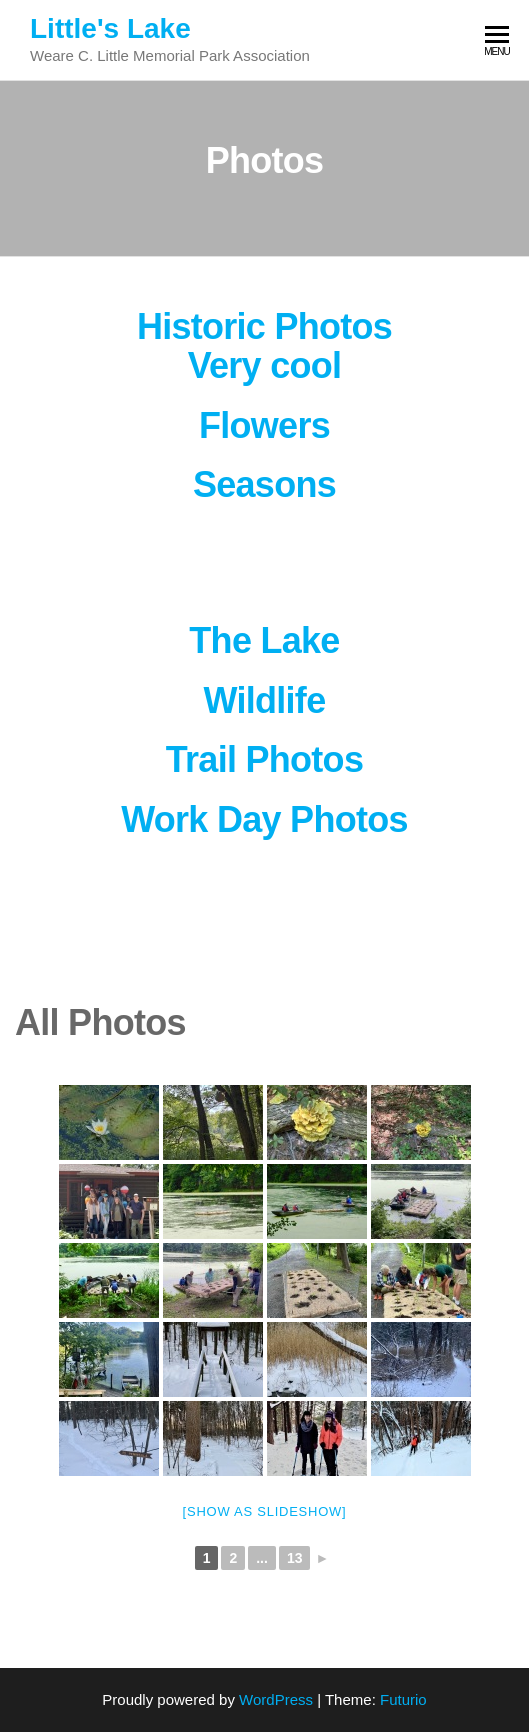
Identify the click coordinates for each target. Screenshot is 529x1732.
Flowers (264, 425)
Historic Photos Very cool (264, 346)
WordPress (276, 1699)
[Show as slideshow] (265, 1511)
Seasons (264, 484)
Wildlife (265, 700)
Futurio (403, 1699)
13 (295, 1558)
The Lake (264, 640)
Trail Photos (264, 759)
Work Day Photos (264, 819)
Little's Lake (110, 28)
